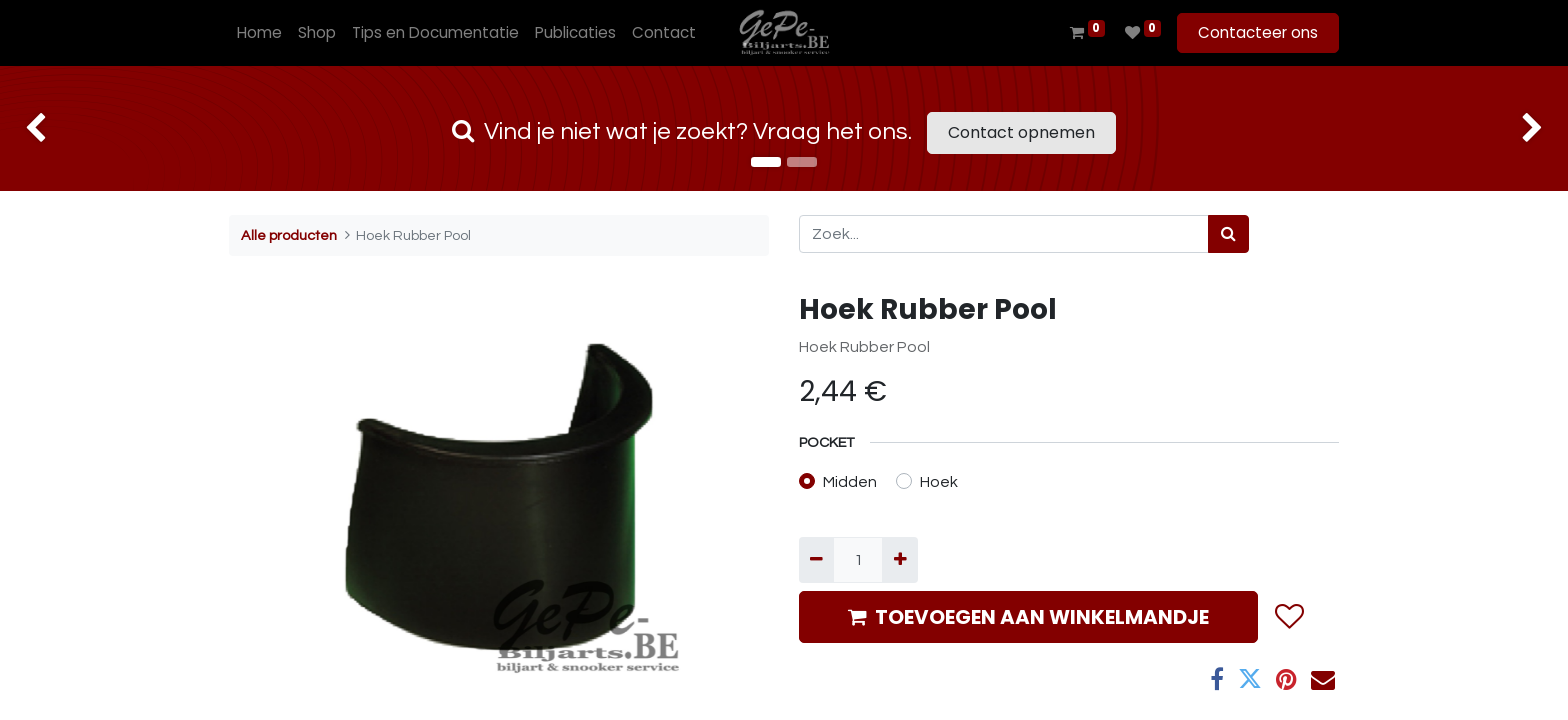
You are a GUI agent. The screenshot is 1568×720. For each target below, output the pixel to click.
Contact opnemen (1021, 132)
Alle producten (289, 235)
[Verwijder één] (816, 560)
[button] (1288, 617)
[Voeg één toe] (899, 560)
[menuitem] (259, 33)
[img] (62, 128)
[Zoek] (1228, 234)
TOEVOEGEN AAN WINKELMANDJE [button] (1028, 617)
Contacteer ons (1258, 32)
